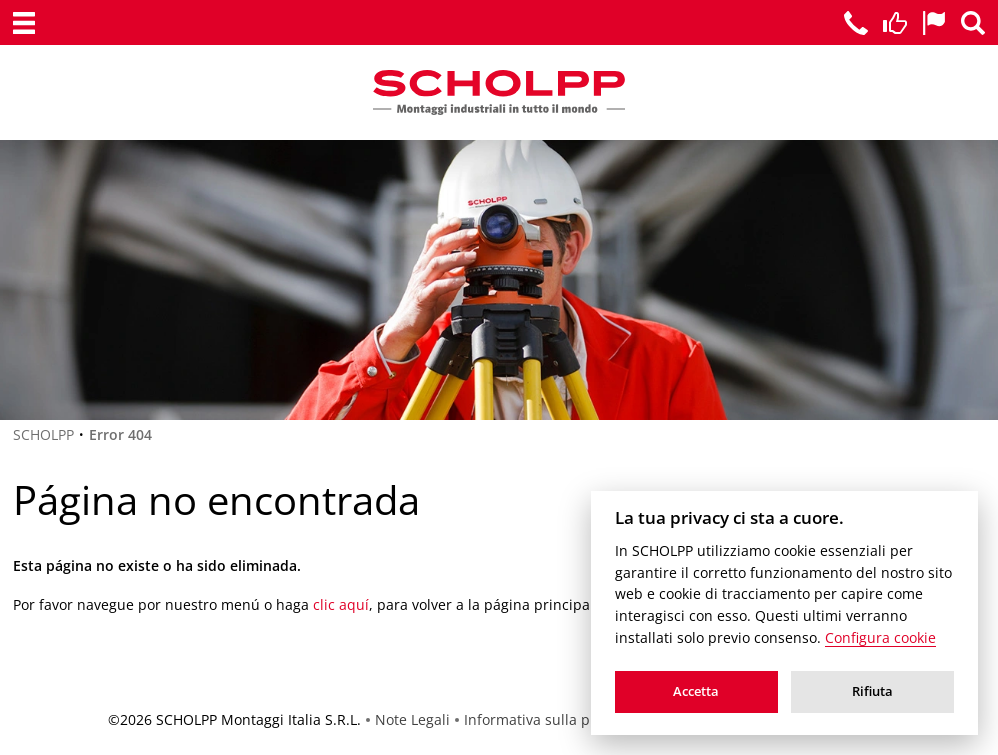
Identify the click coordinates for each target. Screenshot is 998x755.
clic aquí (341, 604)
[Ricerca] (973, 23)
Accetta (696, 691)
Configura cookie (880, 638)
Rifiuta (872, 691)
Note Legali (412, 719)
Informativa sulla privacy (546, 719)
